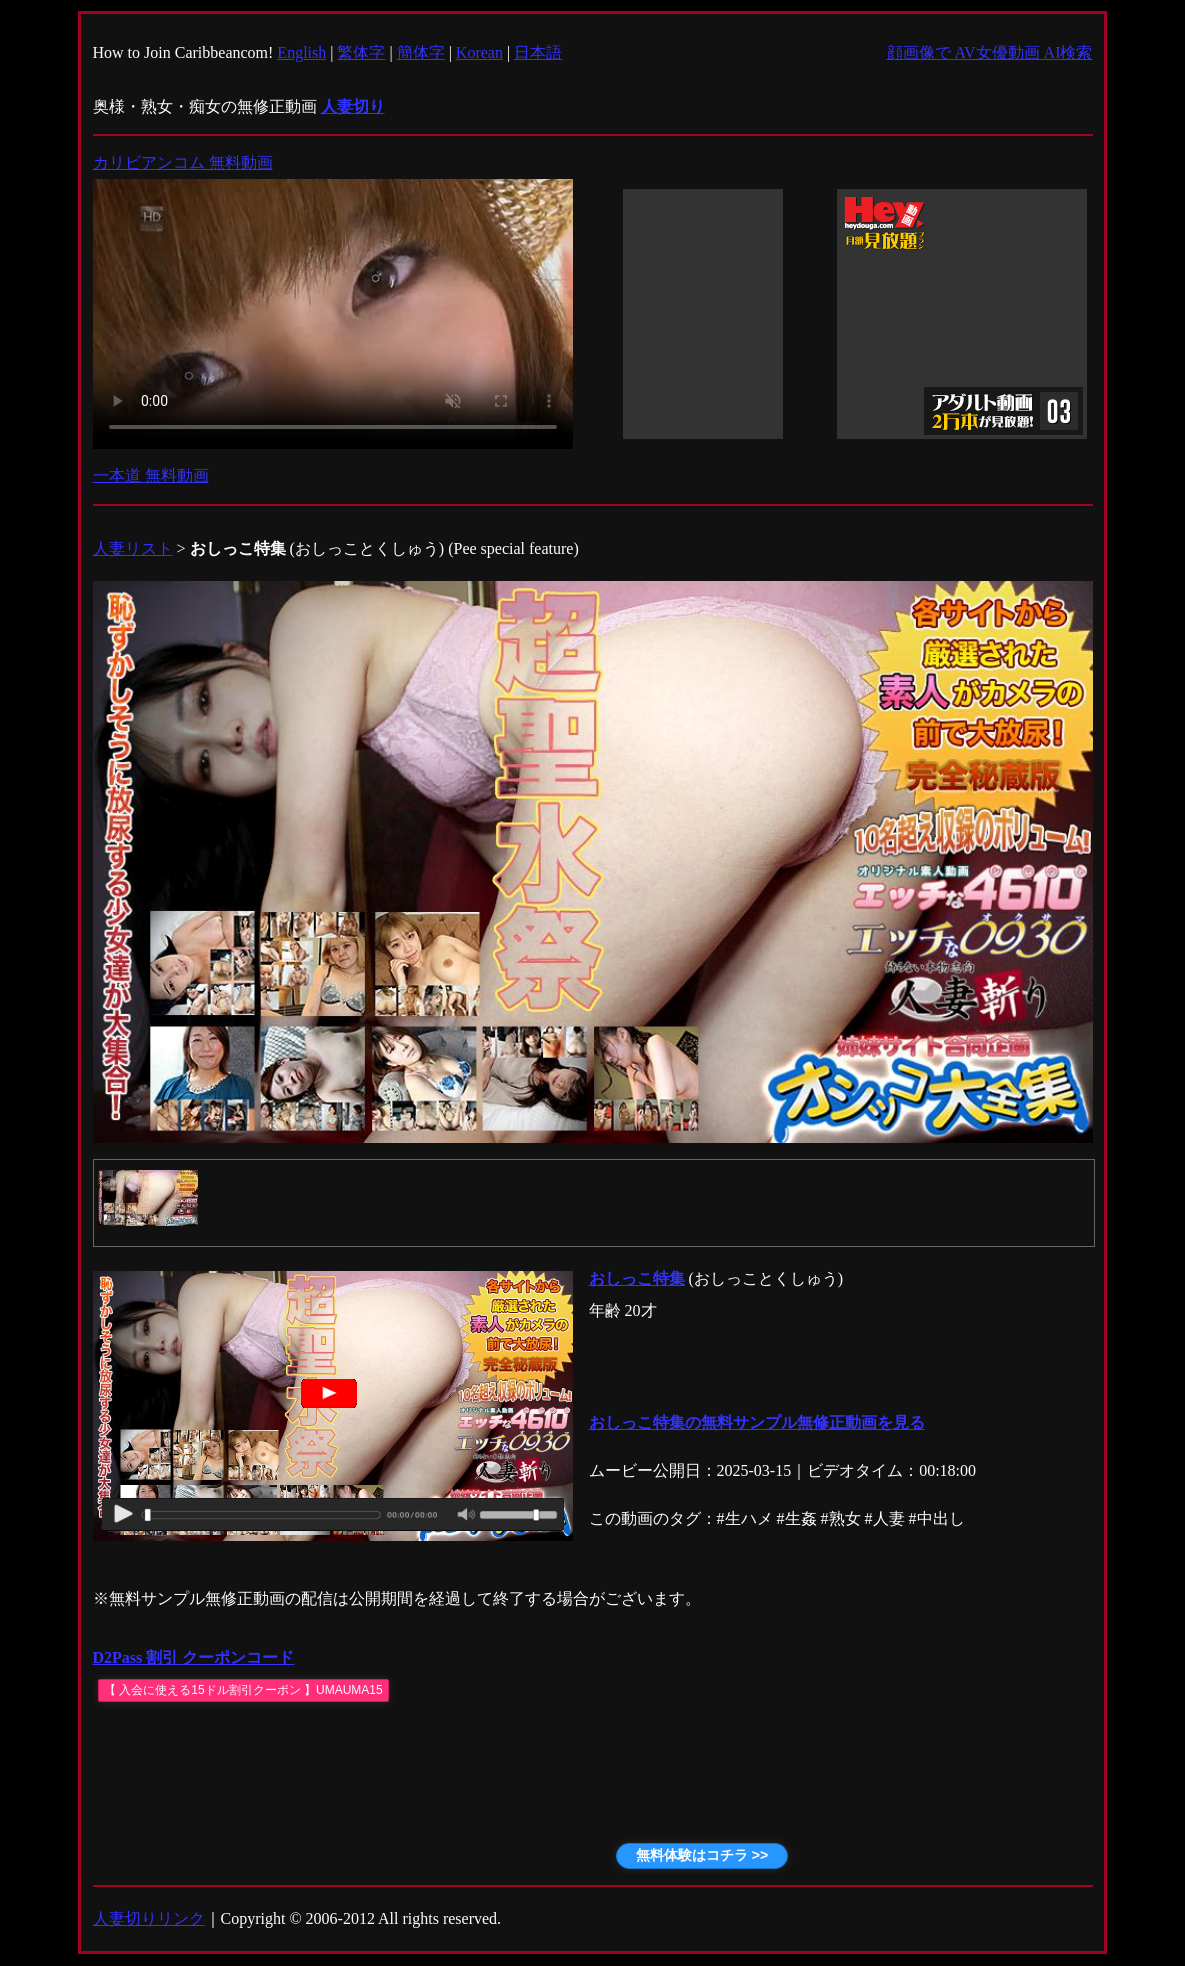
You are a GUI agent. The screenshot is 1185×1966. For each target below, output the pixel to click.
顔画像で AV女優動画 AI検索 (990, 52)
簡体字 (421, 52)
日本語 (538, 52)
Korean (479, 52)
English (301, 52)
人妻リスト (133, 548)
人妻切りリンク (149, 1918)
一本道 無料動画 (151, 475)
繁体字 (361, 52)
